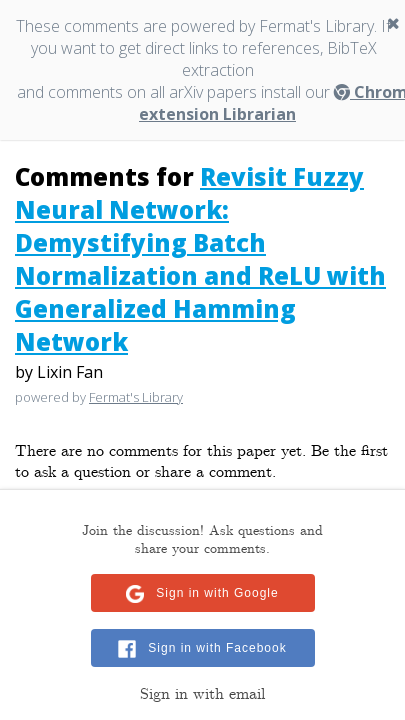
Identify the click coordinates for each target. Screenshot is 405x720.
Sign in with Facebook (217, 648)
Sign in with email (202, 694)
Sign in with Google (217, 593)
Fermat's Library (136, 397)
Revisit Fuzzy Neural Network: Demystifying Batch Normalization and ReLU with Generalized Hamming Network (200, 259)
